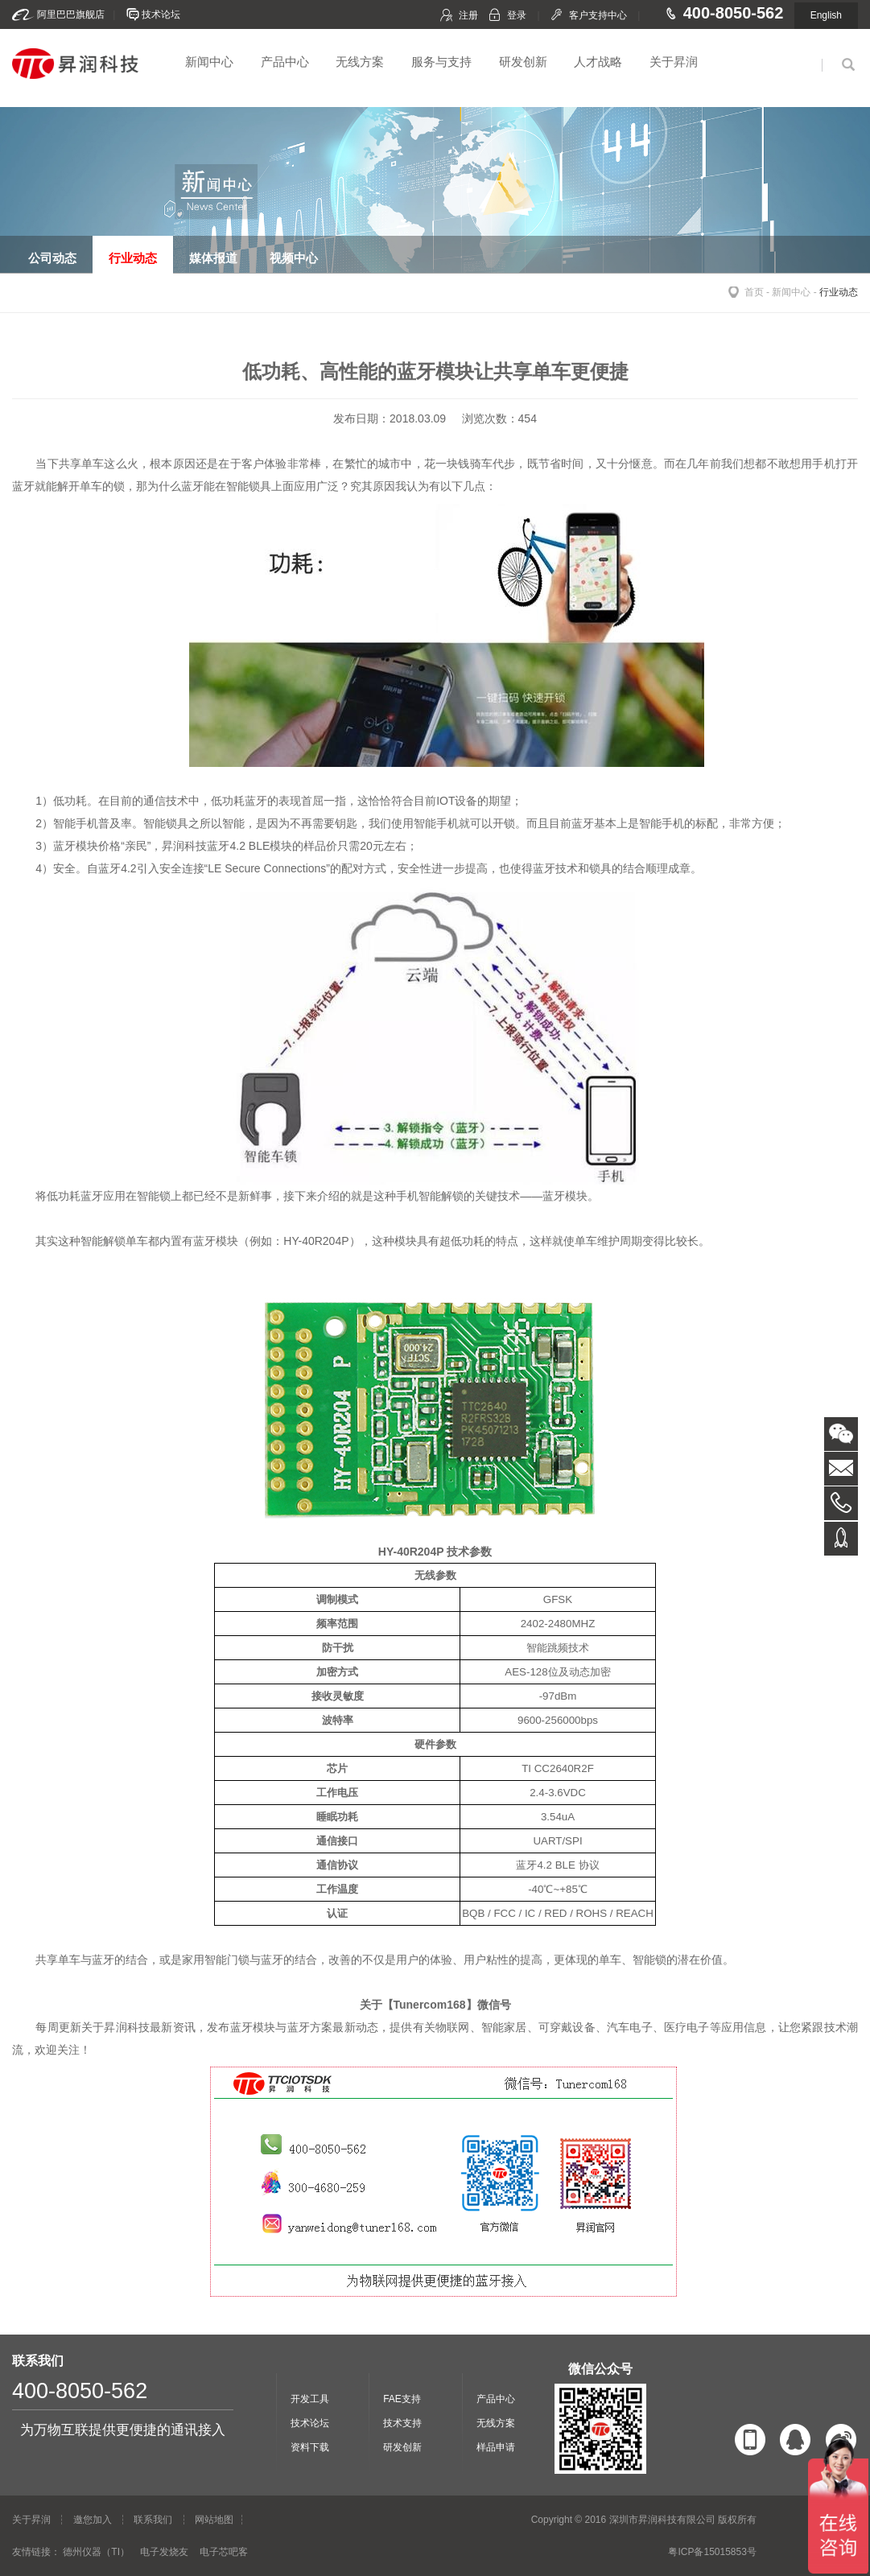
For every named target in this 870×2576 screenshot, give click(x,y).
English (826, 15)
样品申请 (495, 2447)
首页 (754, 292)
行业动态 (838, 292)
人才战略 (598, 61)
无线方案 (360, 61)
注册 (468, 15)
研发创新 (523, 61)
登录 (516, 15)
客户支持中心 (598, 15)
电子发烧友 (164, 2551)
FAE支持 (402, 2399)
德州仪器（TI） (96, 2551)
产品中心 (285, 61)
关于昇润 (673, 61)
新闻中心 (209, 61)
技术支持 (402, 2423)
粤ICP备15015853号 (712, 2551)
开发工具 (310, 2399)
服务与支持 (441, 61)
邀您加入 (92, 2519)
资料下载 (310, 2447)
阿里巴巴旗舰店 (71, 14)
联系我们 (153, 2519)
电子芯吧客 (224, 2551)
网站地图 (214, 2519)
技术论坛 (161, 14)
